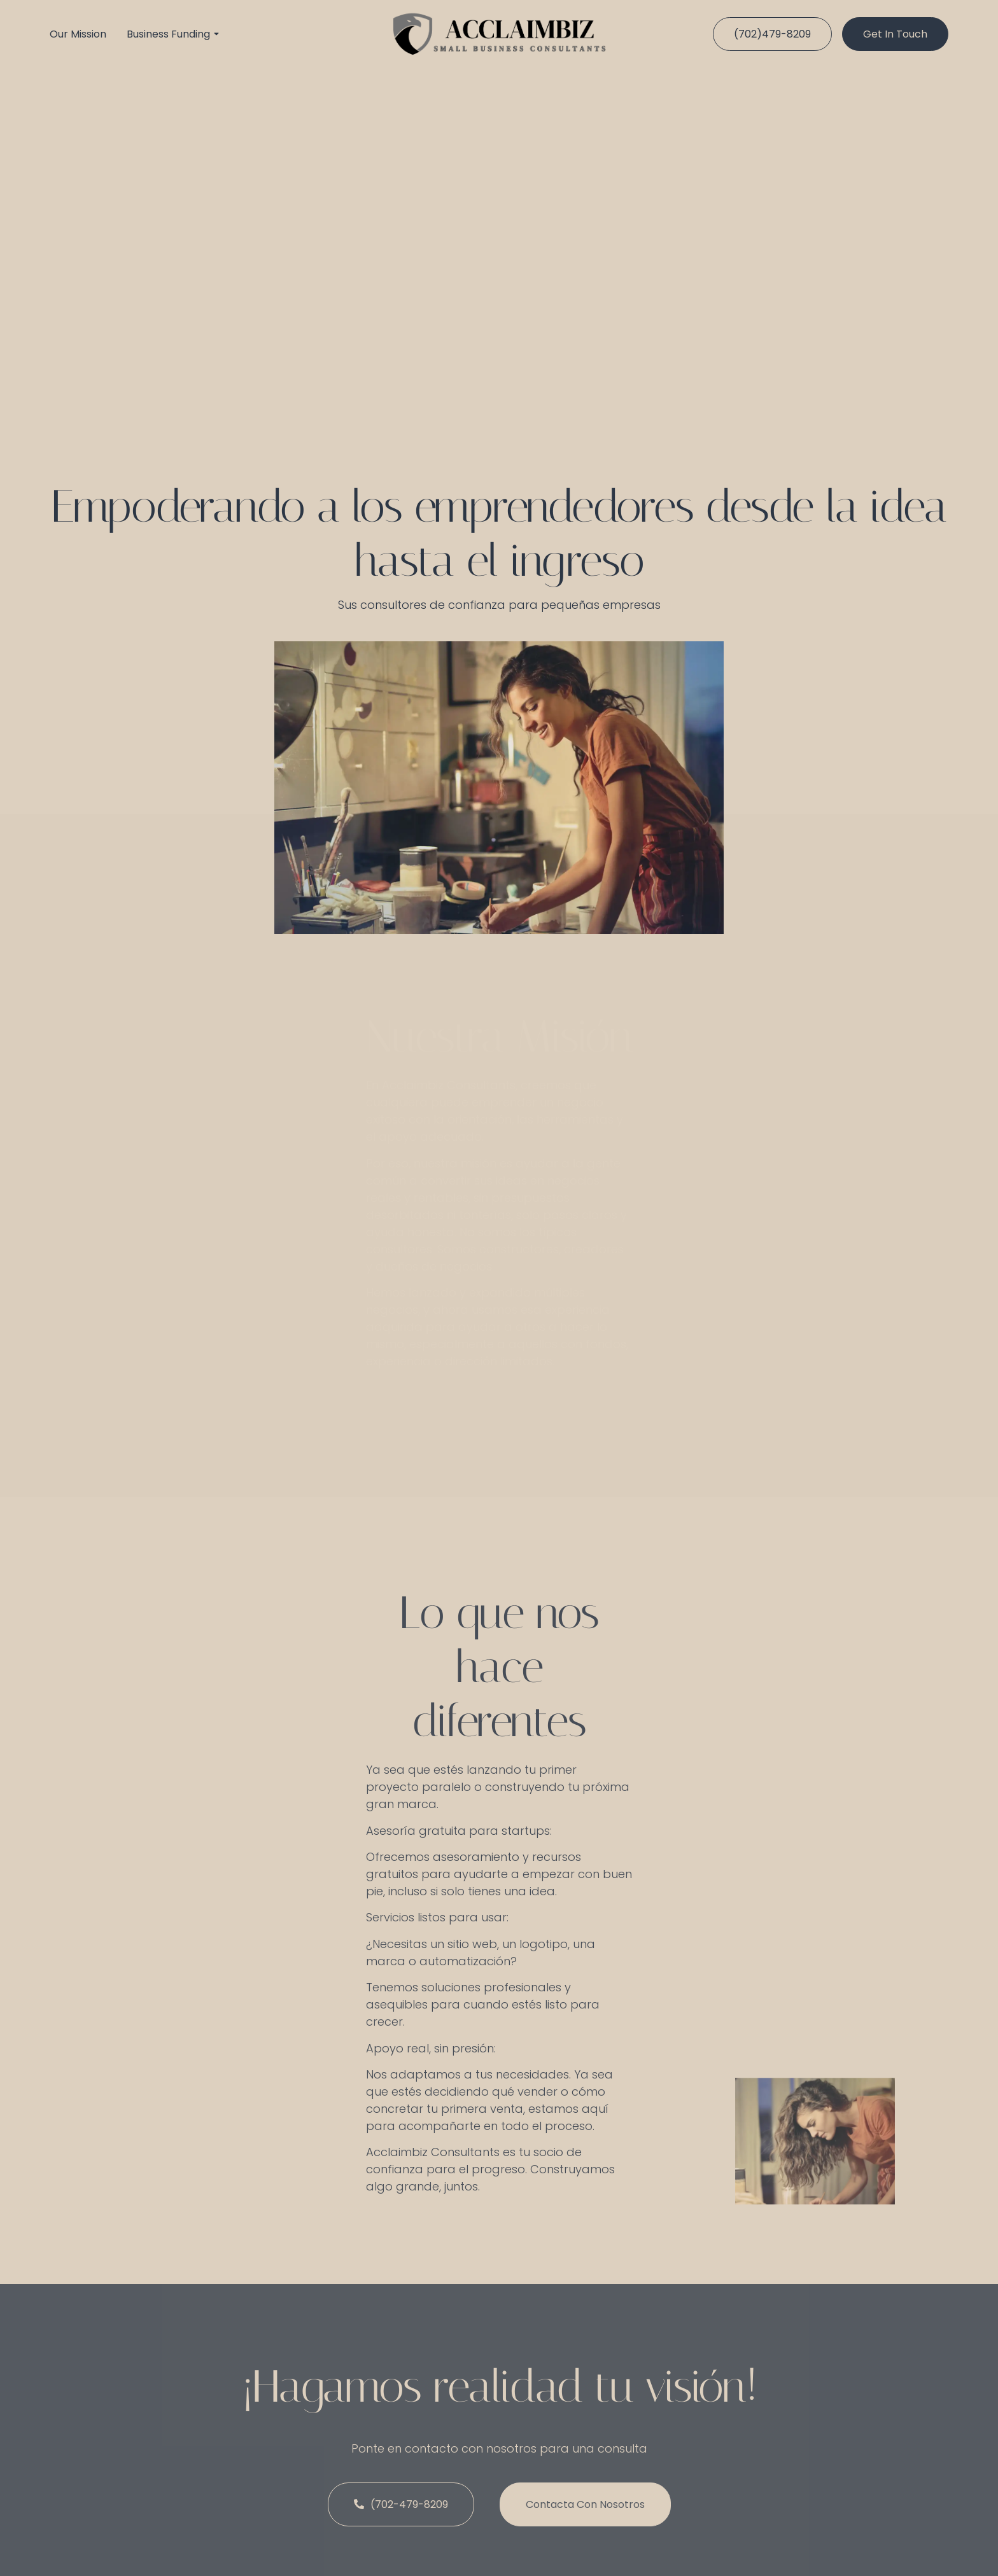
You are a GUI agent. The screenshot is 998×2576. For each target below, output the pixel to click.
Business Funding (168, 34)
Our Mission (78, 34)
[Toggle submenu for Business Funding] (215, 34)
